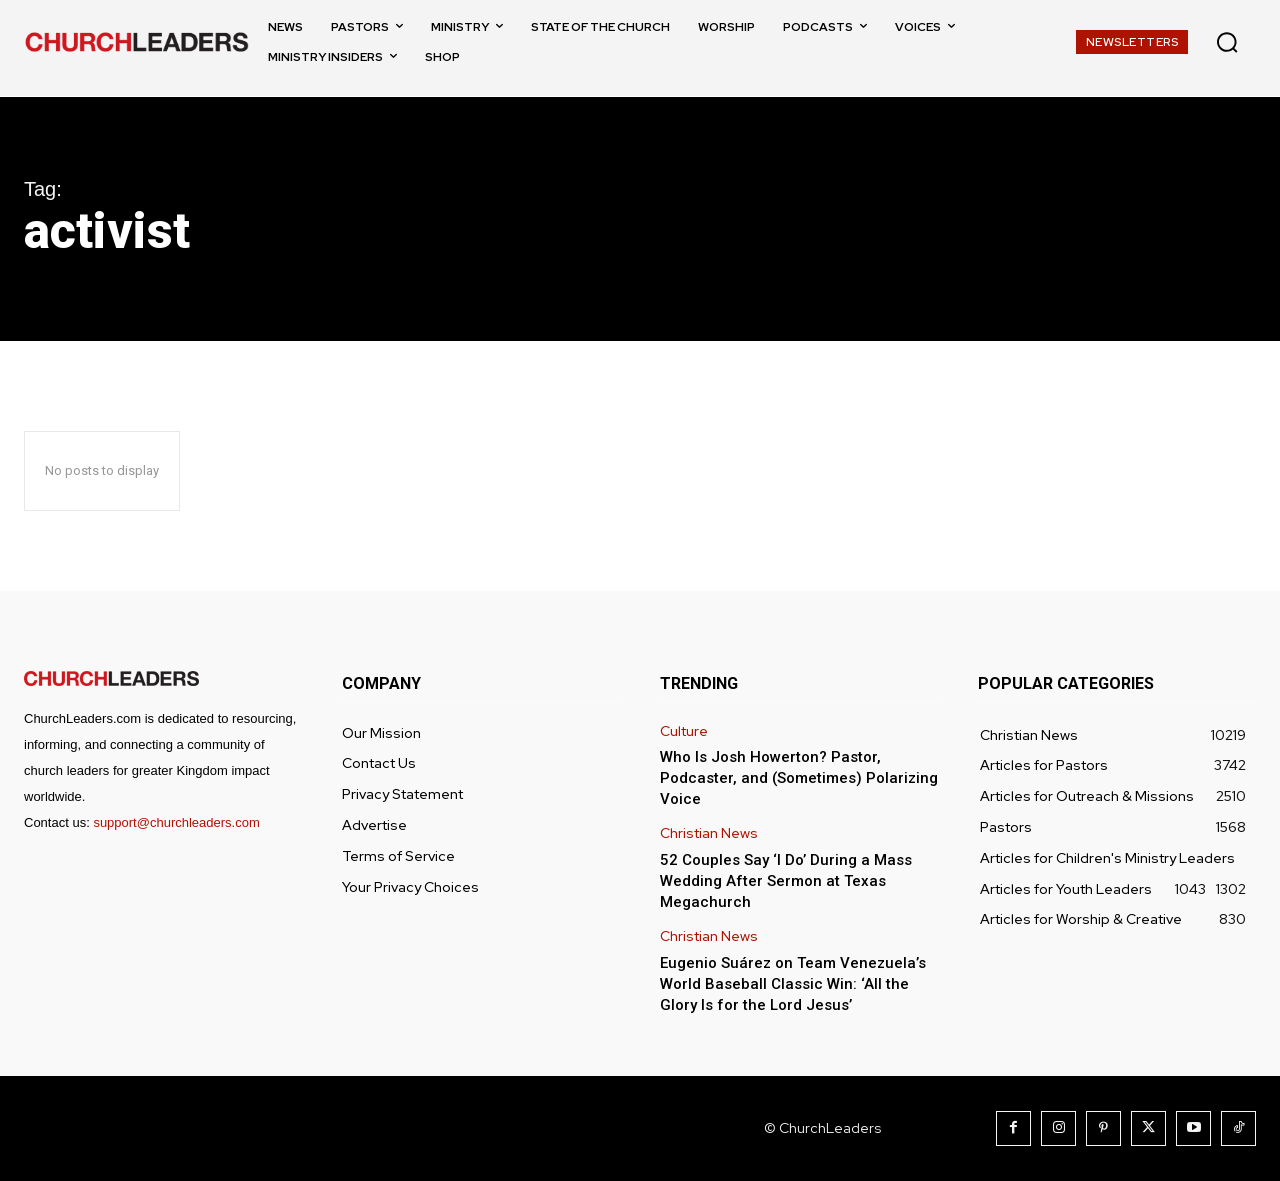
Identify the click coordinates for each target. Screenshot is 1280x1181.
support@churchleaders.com (176, 822)
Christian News (709, 833)
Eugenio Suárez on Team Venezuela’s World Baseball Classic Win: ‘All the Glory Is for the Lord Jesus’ (793, 984)
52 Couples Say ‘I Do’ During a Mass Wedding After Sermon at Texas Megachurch (786, 881)
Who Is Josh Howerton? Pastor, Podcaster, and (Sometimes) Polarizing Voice (799, 778)
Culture (684, 731)
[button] (1227, 42)
